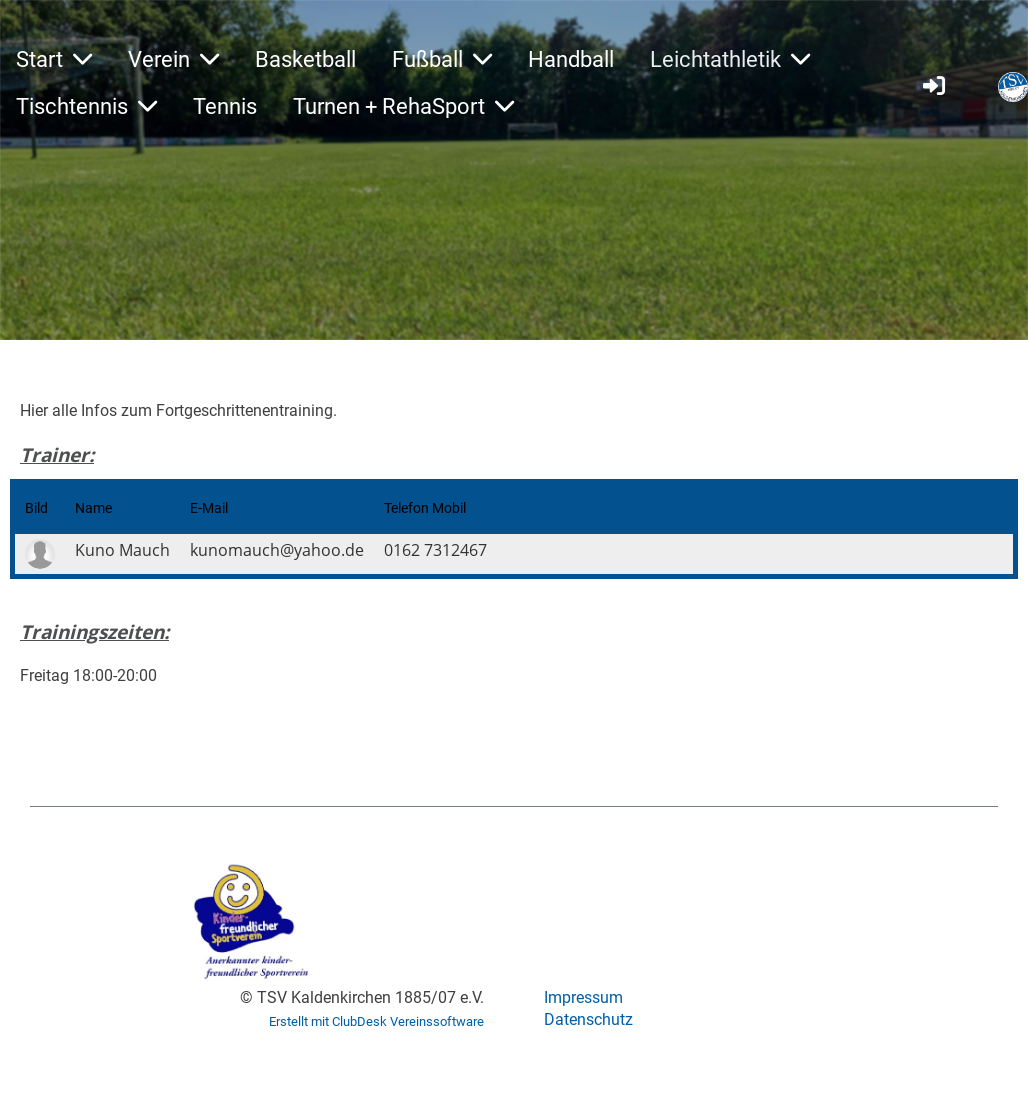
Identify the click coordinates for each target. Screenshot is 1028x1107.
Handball (571, 59)
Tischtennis (86, 106)
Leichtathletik (730, 59)
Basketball (305, 59)
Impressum (583, 997)
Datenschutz (588, 1019)
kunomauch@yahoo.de (277, 550)
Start (54, 59)
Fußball (442, 59)
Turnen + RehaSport (403, 106)
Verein (173, 59)
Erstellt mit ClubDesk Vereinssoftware (376, 1021)
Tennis (225, 106)
